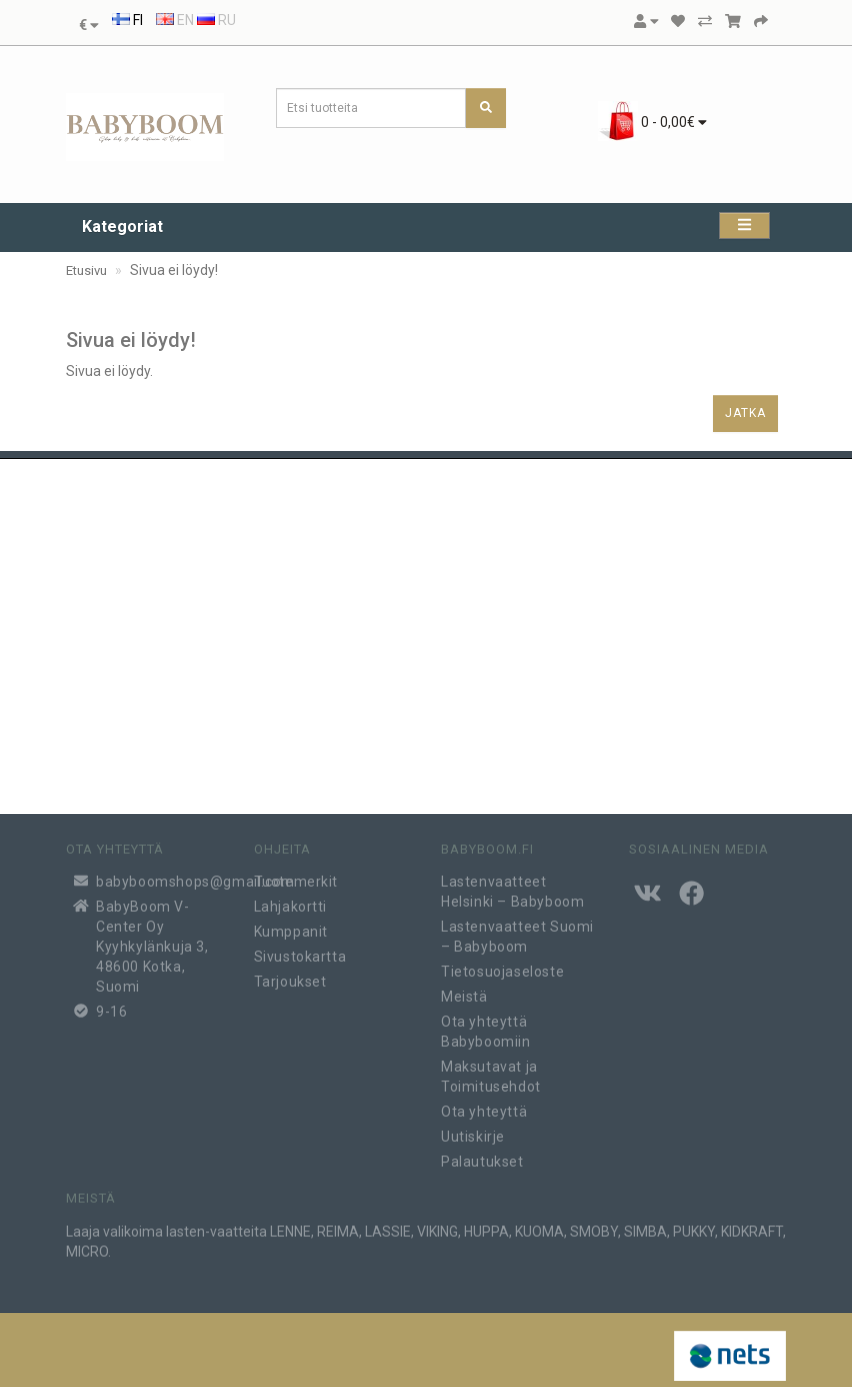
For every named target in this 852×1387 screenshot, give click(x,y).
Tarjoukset (290, 975)
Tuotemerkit (296, 875)
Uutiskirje (473, 1130)
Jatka (745, 413)
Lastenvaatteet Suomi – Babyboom (517, 930)
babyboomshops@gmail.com (160, 875)
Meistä (464, 990)
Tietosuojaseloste (502, 965)
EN (175, 20)
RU (216, 20)
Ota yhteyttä (484, 1105)
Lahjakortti (291, 900)
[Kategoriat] (744, 225)
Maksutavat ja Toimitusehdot (491, 1070)
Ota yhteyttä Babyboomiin (486, 1025)
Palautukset (482, 1155)
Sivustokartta (300, 950)
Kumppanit (291, 925)
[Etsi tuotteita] (486, 108)
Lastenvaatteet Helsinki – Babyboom (512, 885)
